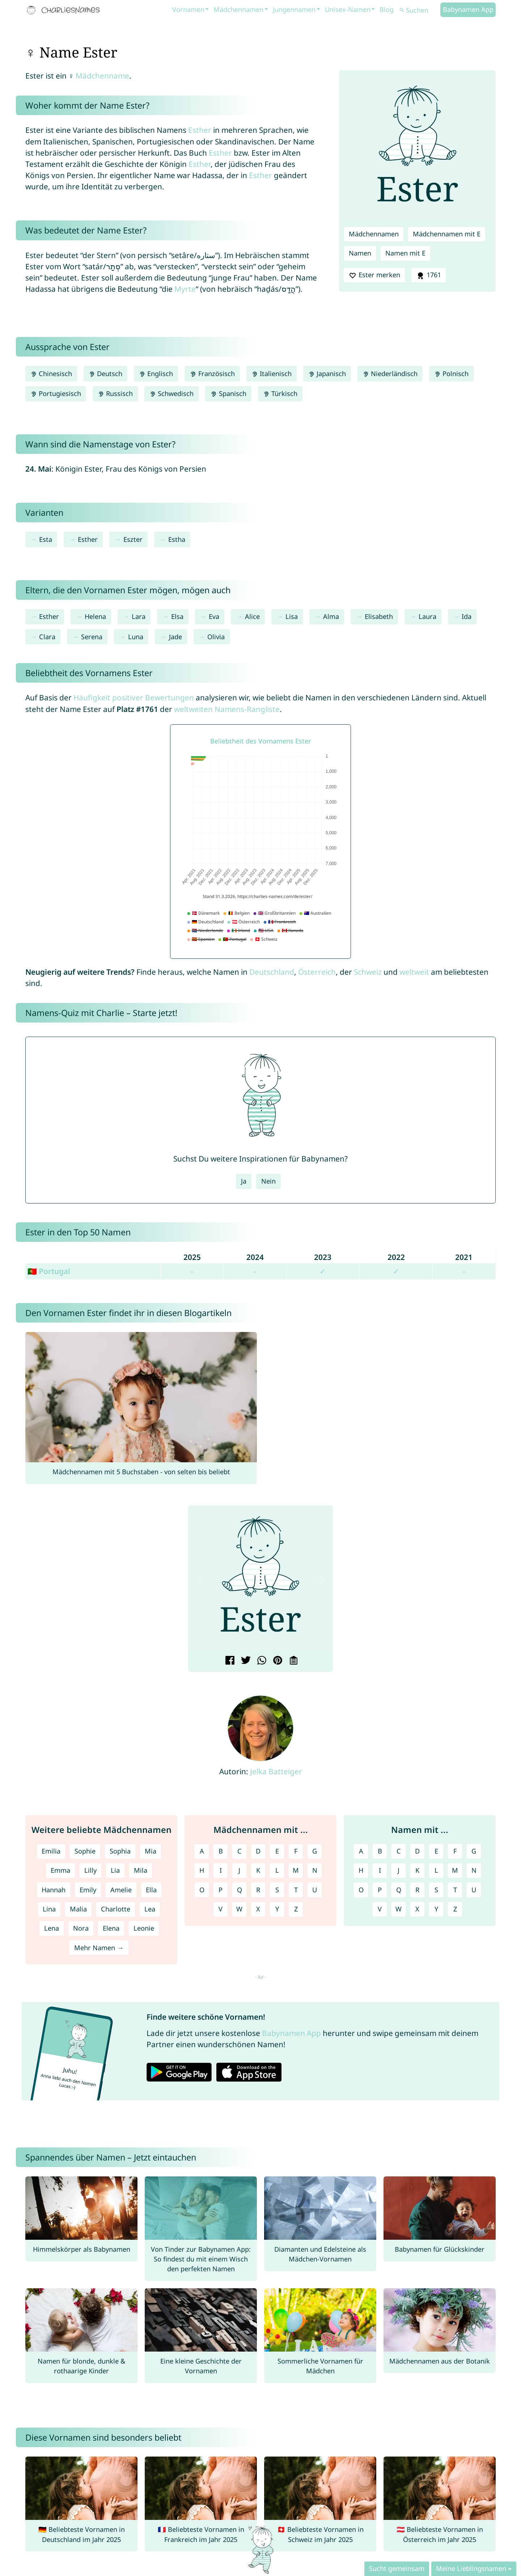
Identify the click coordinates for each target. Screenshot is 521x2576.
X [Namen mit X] (417, 1909)
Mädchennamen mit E (446, 233)
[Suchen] (419, 10)
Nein (268, 1181)
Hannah (53, 1889)
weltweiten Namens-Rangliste (227, 709)
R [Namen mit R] (417, 1889)
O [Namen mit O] (361, 1889)
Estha (176, 539)
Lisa (291, 616)
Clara (47, 636)
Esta (45, 539)
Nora (81, 1928)
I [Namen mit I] (380, 1870)
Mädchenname (102, 76)
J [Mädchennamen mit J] (239, 1870)
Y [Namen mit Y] (436, 1909)
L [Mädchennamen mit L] (277, 1870)
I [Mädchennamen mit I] (221, 1870)
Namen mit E (405, 253)
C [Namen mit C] (399, 1851)
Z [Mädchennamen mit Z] (296, 1909)
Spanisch (228, 393)
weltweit (414, 972)
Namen (360, 253)
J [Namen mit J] (398, 1870)
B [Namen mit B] (380, 1851)
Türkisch (280, 393)
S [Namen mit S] (436, 1889)
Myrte (185, 289)
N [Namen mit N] (473, 1870)
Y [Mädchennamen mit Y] (277, 1909)
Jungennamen (294, 9)
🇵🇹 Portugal (48, 1271)
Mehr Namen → (98, 1947)
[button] (199, 1580)
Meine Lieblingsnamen (471, 2568)
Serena (91, 636)
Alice (252, 616)
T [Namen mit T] (455, 1889)
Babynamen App (468, 9)
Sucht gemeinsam (396, 2568)
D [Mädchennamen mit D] (258, 1851)
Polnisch (451, 373)
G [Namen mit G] (473, 1851)
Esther (199, 130)
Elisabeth (379, 616)
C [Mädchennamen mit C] (239, 1851)
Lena (51, 1928)
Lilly (90, 1870)
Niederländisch (390, 373)
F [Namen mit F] (455, 1851)
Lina (49, 1909)
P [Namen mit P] (380, 1889)
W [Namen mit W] (398, 1909)
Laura (427, 616)
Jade (175, 636)
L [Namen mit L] (436, 1870)
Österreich (317, 972)
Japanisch (327, 373)
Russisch (115, 393)
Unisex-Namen (347, 9)
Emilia (51, 1851)
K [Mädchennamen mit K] (258, 1870)
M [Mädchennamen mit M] (296, 1870)
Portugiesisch (55, 393)
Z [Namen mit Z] (455, 1909)
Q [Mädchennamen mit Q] (239, 1889)
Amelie (121, 1889)
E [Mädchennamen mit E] (277, 1851)
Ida (466, 616)
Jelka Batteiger (276, 1771)
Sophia (120, 1851)
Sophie (85, 1851)
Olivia (216, 636)
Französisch (212, 373)
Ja (243, 1181)
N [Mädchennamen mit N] (314, 1870)
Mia (150, 1851)
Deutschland (271, 972)
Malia (78, 1909)
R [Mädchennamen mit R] (258, 1889)
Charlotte (115, 1909)
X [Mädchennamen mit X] (258, 1909)
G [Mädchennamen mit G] (314, 1851)
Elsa (177, 616)
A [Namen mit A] (361, 1851)
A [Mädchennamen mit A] (202, 1851)
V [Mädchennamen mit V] (221, 1909)
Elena (111, 1928)
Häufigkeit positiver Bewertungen (133, 697)
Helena (95, 616)
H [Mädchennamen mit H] (201, 1870)
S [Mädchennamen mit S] (277, 1889)
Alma (331, 616)
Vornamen (188, 9)
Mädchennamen (238, 9)
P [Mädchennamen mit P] (221, 1889)
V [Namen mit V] (380, 1909)
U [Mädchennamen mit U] (314, 1889)
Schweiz (368, 972)
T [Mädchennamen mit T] (296, 1889)
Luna (135, 636)
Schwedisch (171, 393)
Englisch (156, 373)
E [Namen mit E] (436, 1851)
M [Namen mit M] (455, 1870)
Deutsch (105, 373)
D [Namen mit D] (417, 1851)
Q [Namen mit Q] (398, 1889)
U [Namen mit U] (473, 1889)
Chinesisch (51, 373)
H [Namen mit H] (361, 1870)
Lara (138, 616)
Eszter (133, 539)
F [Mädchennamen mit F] (295, 1851)
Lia (115, 1870)
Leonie (144, 1928)
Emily (88, 1889)
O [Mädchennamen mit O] (201, 1889)
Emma (60, 1870)
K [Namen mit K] (417, 1870)
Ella (151, 1889)
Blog (387, 9)
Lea (149, 1909)
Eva (214, 616)
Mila (140, 1870)
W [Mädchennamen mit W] (239, 1909)
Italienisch (271, 373)
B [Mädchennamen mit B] (221, 1851)
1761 (428, 275)
